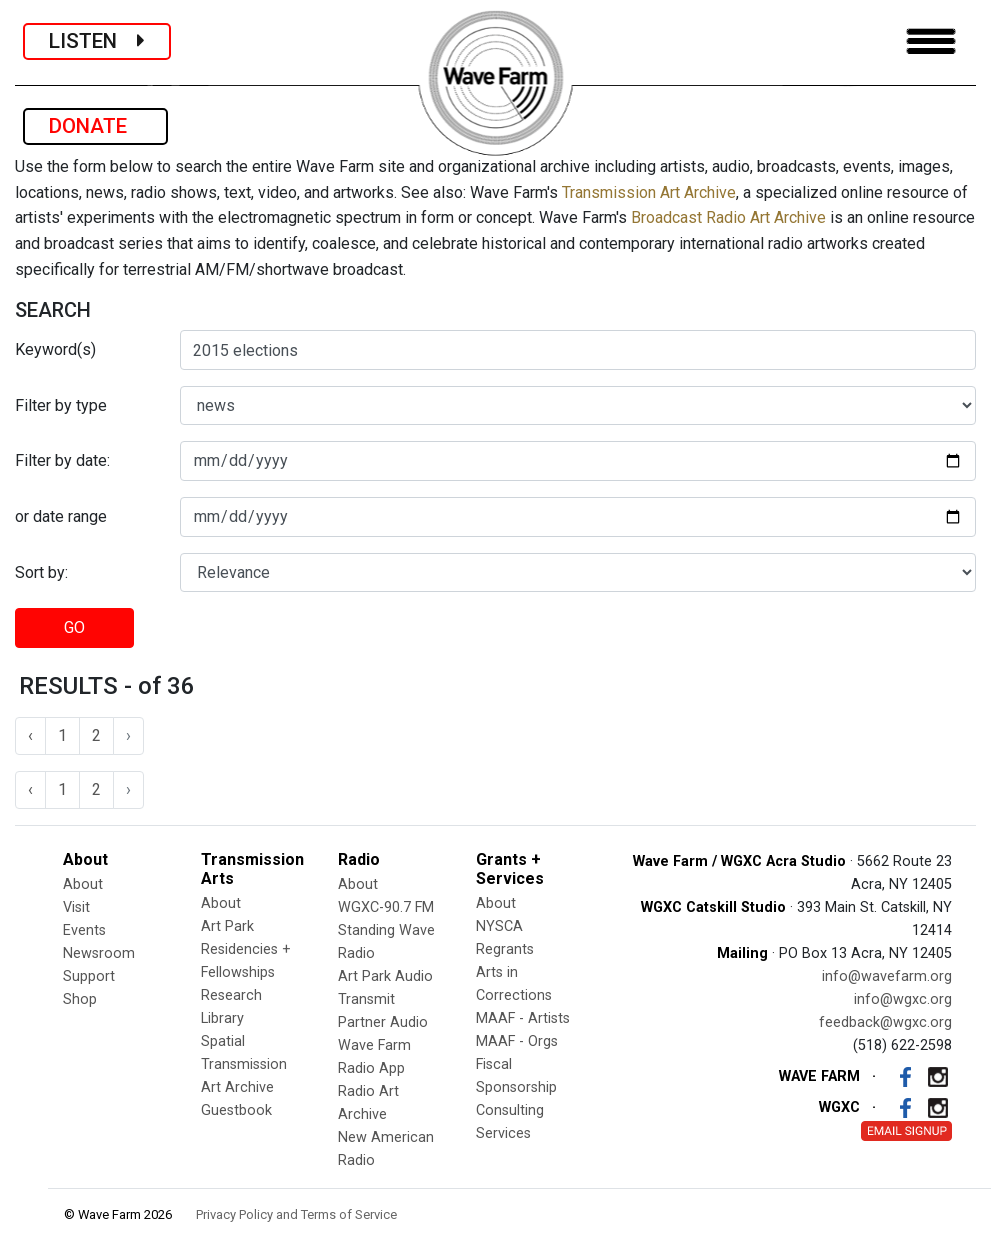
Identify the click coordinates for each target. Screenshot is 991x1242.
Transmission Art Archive (649, 192)
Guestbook (236, 1110)
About (83, 884)
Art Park (227, 926)
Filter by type (61, 405)
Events (84, 930)
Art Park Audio (385, 976)
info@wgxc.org (903, 999)
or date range (61, 516)
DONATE (95, 126)
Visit (76, 907)
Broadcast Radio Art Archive (728, 217)
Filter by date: (62, 460)
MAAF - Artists (523, 1018)
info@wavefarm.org (887, 976)
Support (89, 976)
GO (74, 627)
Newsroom (99, 953)
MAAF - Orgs (517, 1041)
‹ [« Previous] (30, 735)
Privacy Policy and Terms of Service (296, 1214)
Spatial (223, 1041)
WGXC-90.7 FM (386, 907)
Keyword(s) (55, 349)
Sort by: (41, 572)
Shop (80, 999)
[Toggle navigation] (931, 41)
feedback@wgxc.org (885, 1022)
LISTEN (97, 41)
